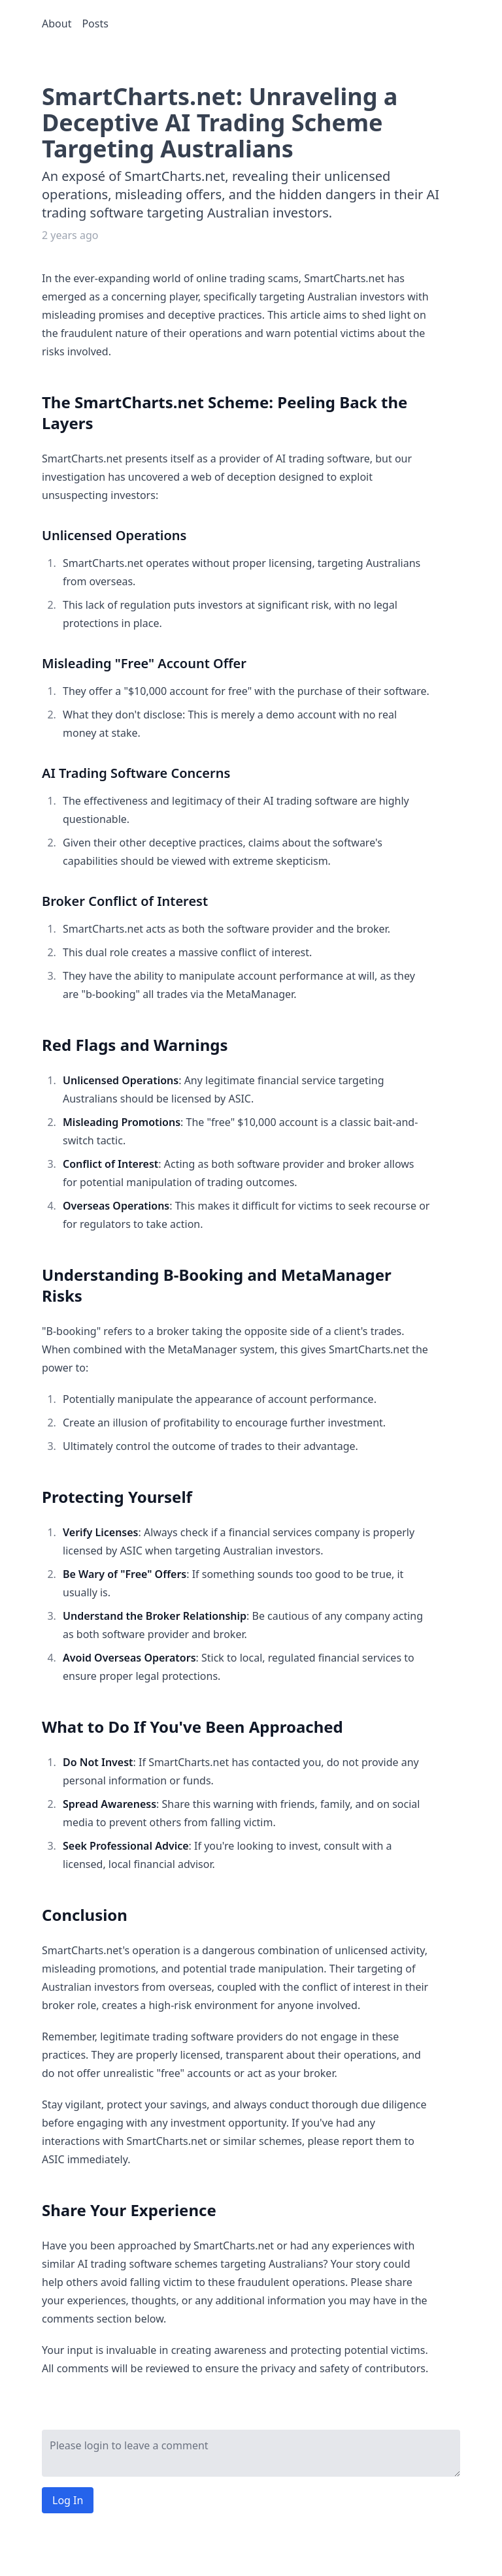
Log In (67, 2500)
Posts (95, 23)
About (56, 23)
